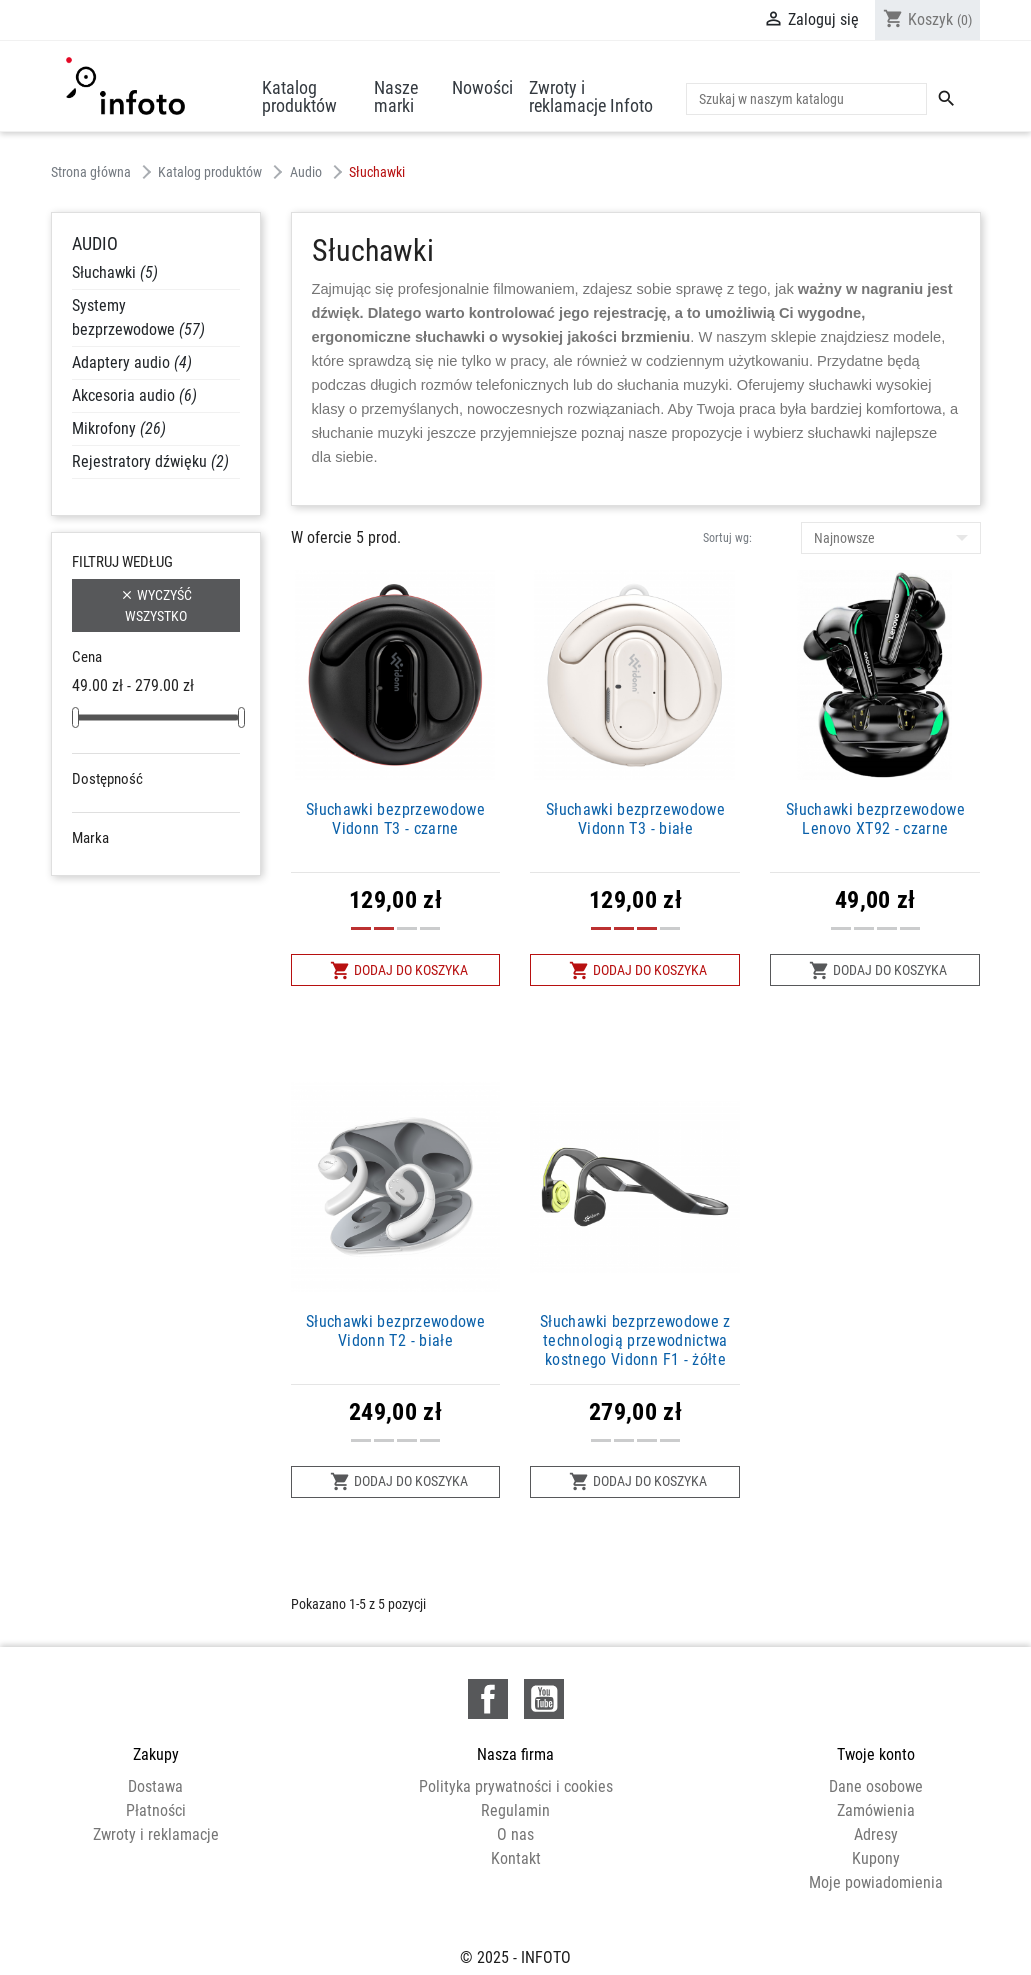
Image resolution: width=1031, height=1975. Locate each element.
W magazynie (142, 832)
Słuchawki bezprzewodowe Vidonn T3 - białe (635, 819)
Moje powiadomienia (876, 1882)
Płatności (156, 1810)
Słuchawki (115, 272)
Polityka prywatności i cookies (516, 1786)
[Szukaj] (806, 99)
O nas (515, 1834)
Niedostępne (140, 808)
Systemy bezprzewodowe (138, 317)
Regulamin (515, 1810)
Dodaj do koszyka (399, 970)
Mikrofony (119, 428)
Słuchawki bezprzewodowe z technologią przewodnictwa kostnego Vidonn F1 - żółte (635, 1340)
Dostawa (155, 1786)
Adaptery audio (132, 362)
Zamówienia (876, 1810)
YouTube (544, 1699)
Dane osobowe (876, 1786)
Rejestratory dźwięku (150, 461)
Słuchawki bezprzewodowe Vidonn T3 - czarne (395, 819)
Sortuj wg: (727, 538)
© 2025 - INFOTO (515, 1938)
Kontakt (516, 1858)
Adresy (876, 1834)
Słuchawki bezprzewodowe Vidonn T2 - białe (395, 1331)
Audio (95, 243)
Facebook (488, 1699)
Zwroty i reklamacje (156, 1834)
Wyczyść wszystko (156, 604)
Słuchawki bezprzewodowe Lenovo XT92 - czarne (875, 819)
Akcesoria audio (134, 395)
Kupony (876, 1858)
